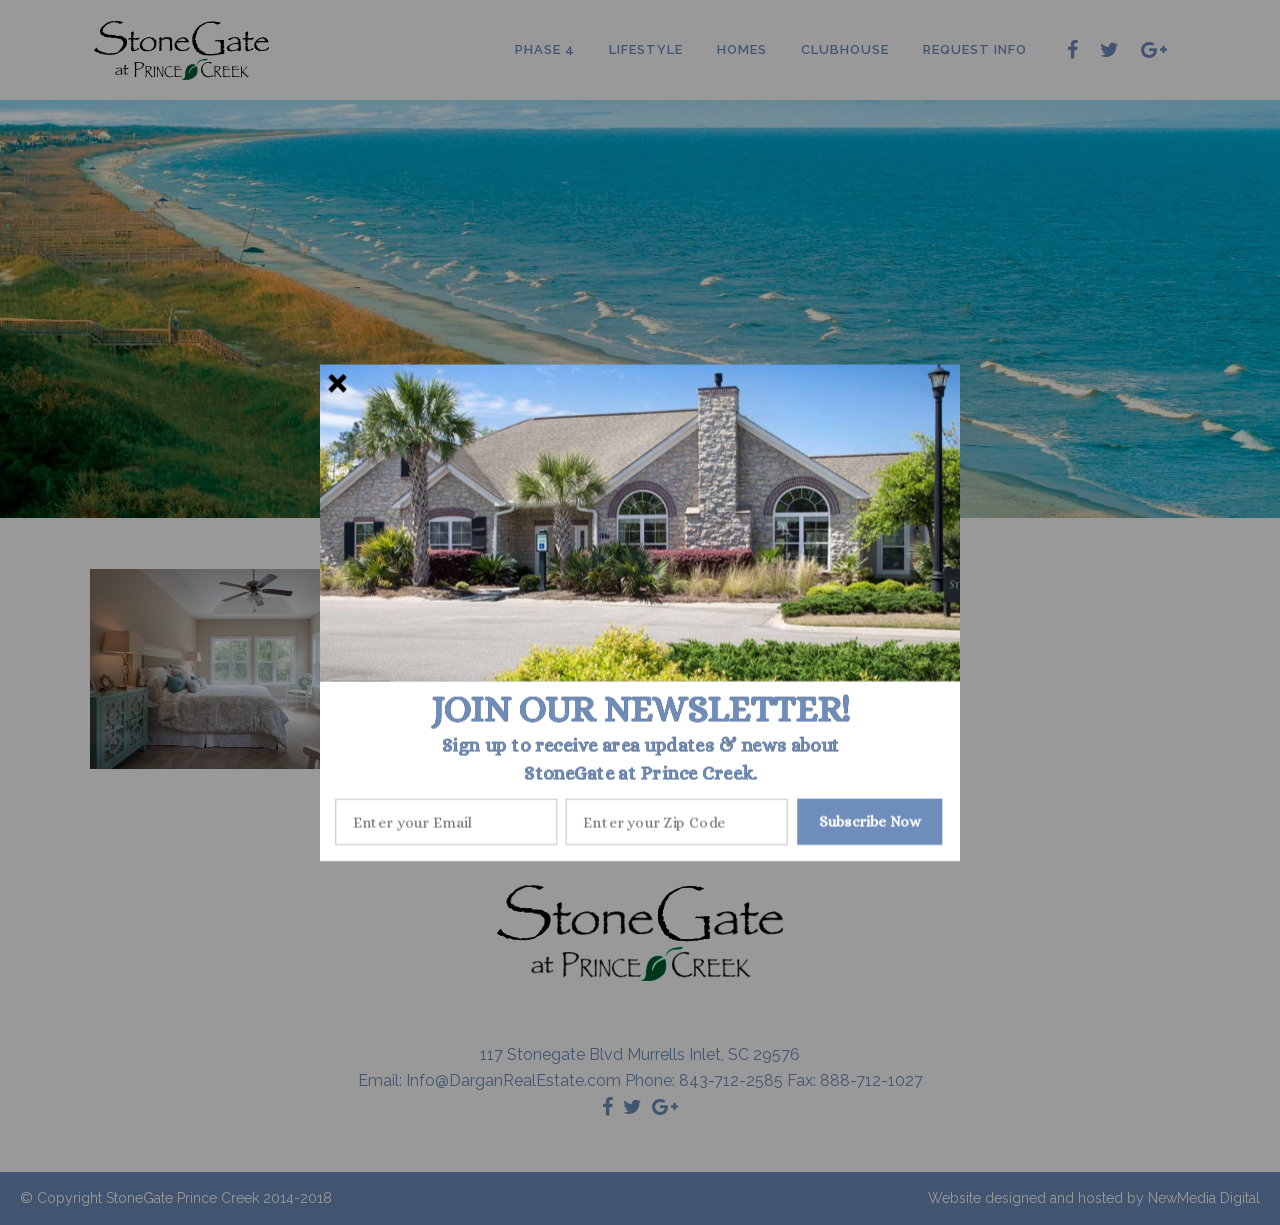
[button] (640, 709)
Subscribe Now (870, 820)
